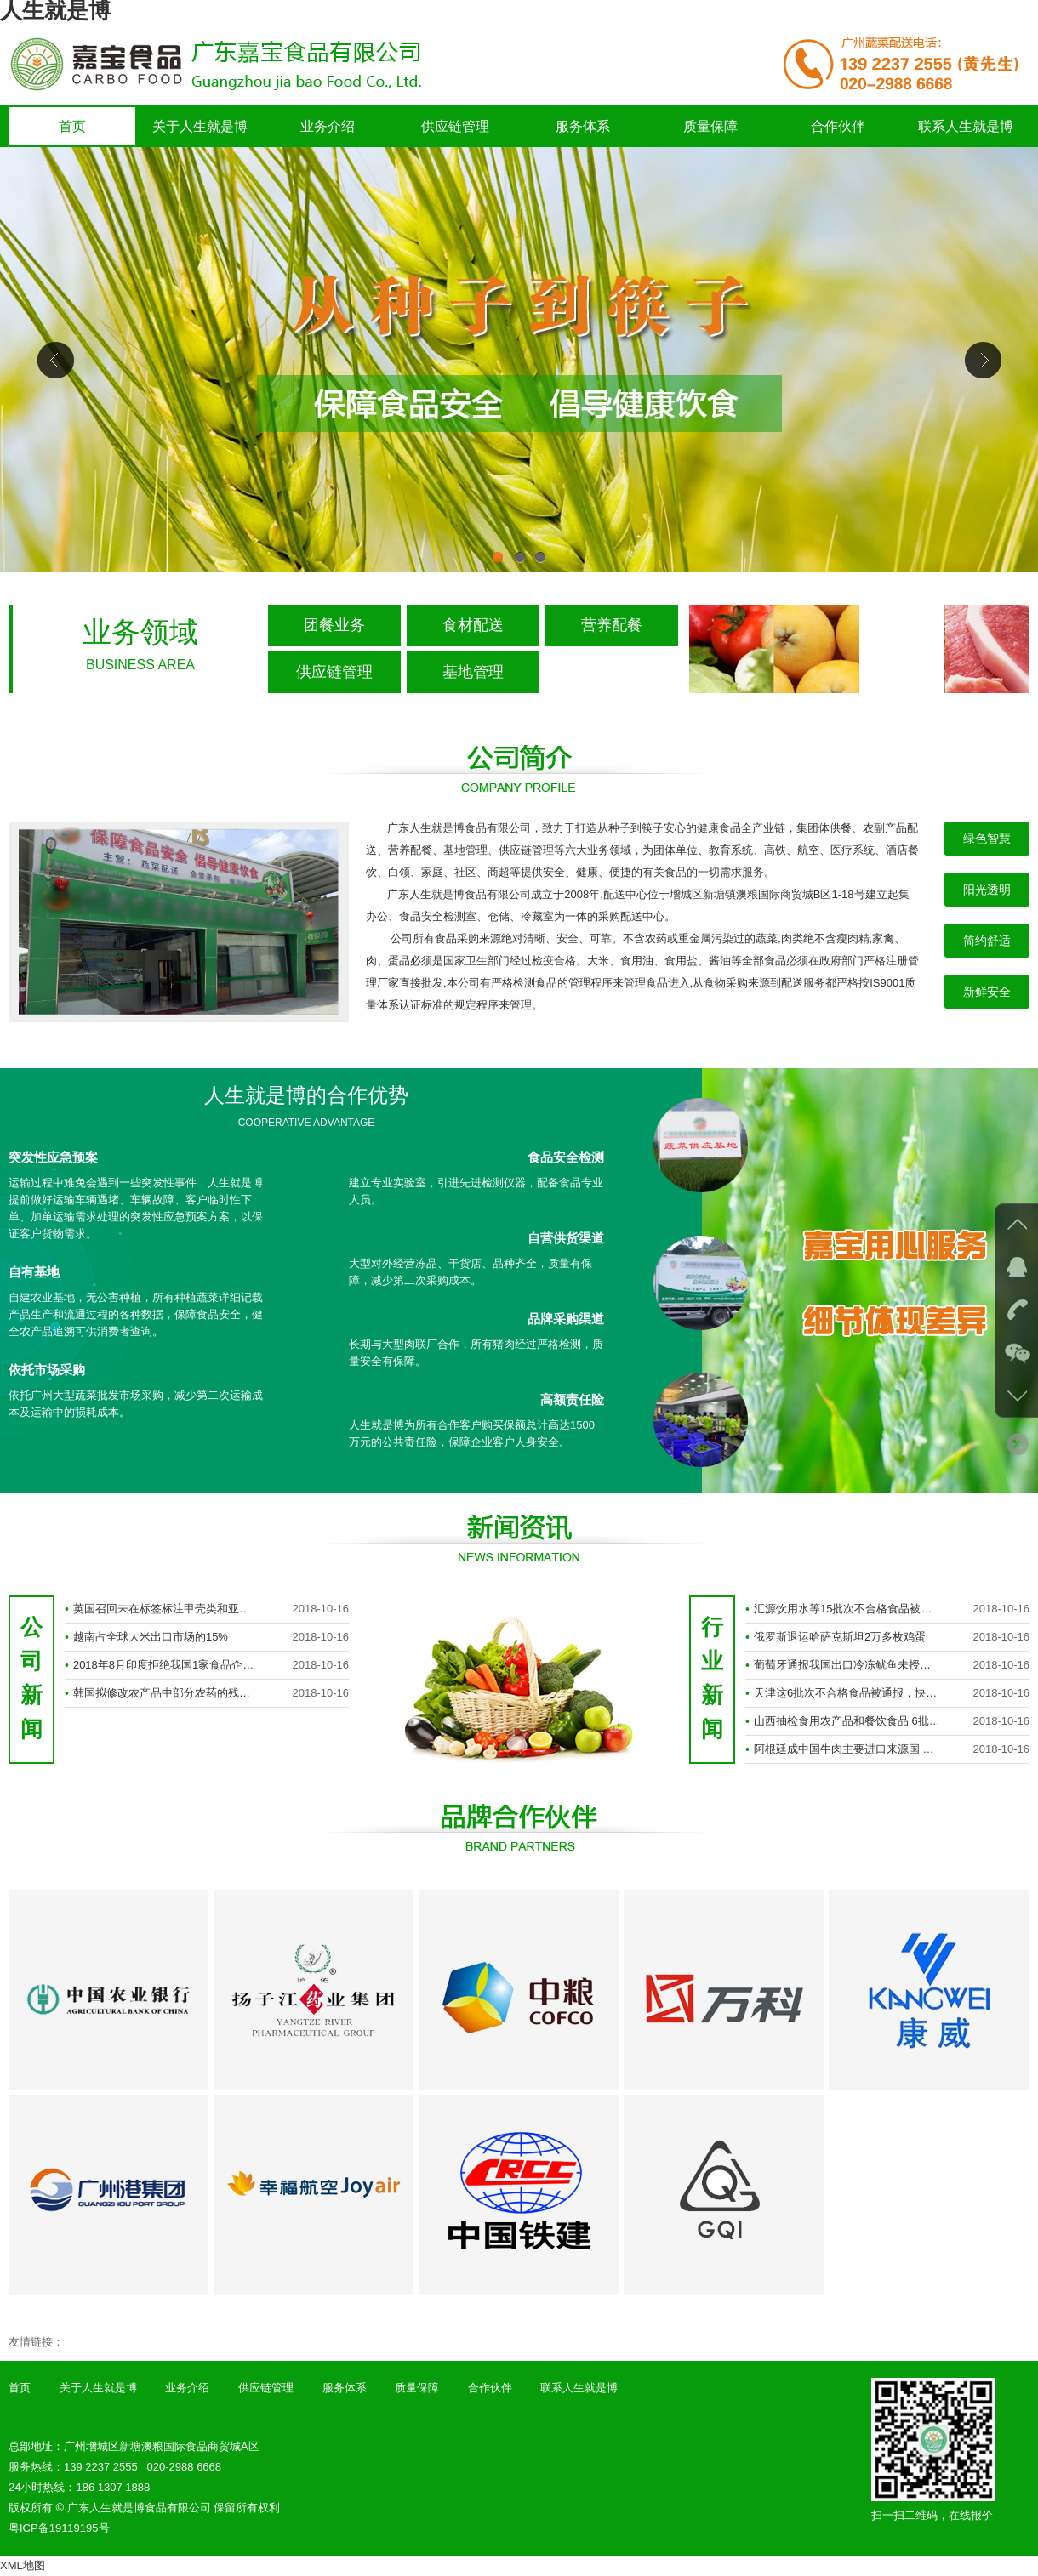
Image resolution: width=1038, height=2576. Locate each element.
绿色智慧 (987, 838)
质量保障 (710, 126)
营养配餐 (611, 625)
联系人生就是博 (965, 126)
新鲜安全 (987, 991)
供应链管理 (455, 126)
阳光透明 (987, 889)
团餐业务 (334, 625)
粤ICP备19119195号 (59, 2528)
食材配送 (473, 625)
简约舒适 (987, 940)
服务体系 (583, 126)
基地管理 (473, 671)
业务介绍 (327, 126)
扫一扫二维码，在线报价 (932, 2515)
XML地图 (22, 2565)
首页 (72, 126)
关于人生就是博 (200, 126)
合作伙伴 (838, 126)
